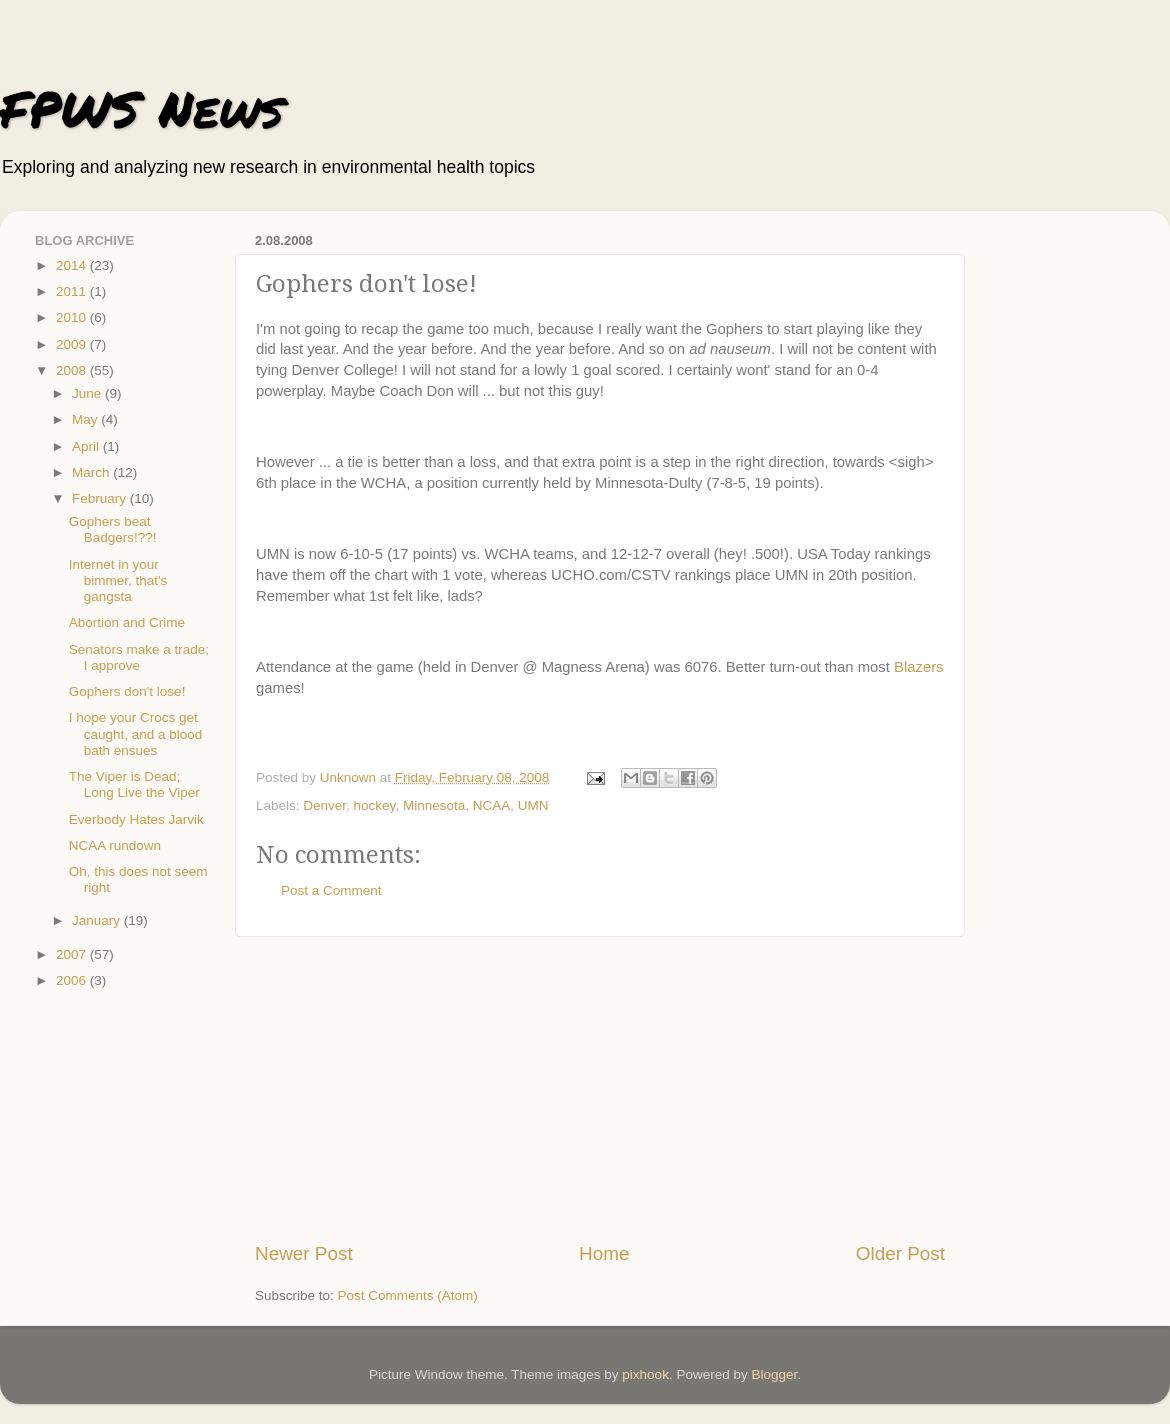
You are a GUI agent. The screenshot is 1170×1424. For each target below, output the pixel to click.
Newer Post (304, 1253)
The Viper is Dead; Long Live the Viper (134, 784)
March (92, 472)
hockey (375, 805)
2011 (73, 291)
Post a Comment (331, 890)
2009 (73, 344)
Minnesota (434, 805)
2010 (73, 317)
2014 (73, 265)
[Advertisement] (600, 1089)
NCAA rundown (115, 845)
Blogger (774, 1374)
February (101, 498)
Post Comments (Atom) (408, 1295)
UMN (533, 805)
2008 (73, 370)
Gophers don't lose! (127, 691)
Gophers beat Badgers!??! (113, 529)
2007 (73, 954)
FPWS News (141, 108)
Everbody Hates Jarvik (136, 819)
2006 (73, 980)
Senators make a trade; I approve (139, 657)
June (88, 393)
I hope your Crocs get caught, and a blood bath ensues (136, 733)
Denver (324, 805)
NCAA (492, 805)
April (87, 446)
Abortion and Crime (127, 622)
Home (604, 1253)
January (98, 920)
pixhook (645, 1374)
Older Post (900, 1253)
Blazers (919, 667)
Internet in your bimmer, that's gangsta (118, 580)
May (86, 419)
